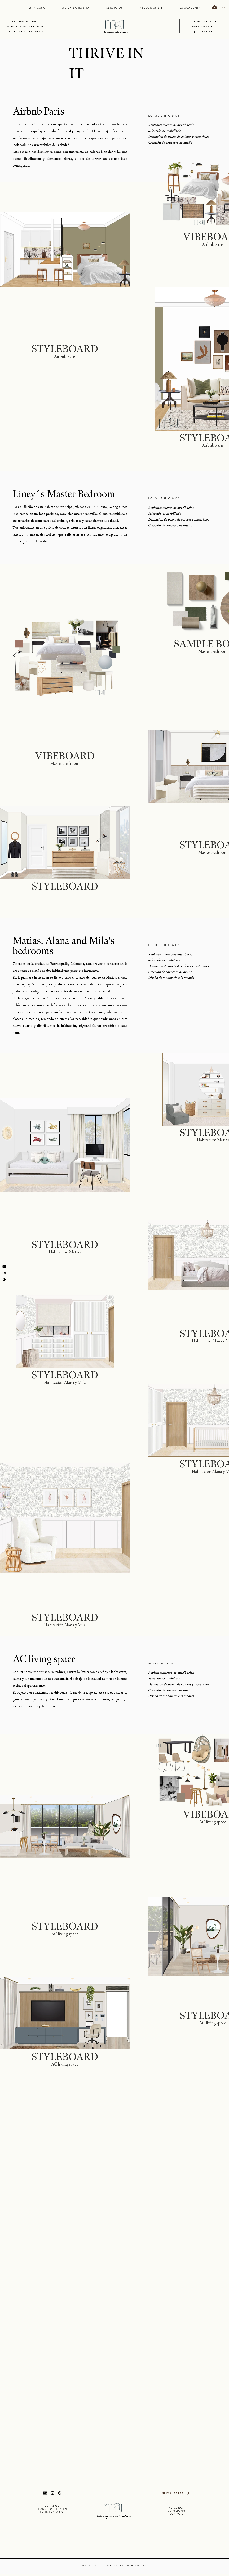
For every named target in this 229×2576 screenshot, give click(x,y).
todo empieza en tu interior (115, 32)
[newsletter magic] (4, 1266)
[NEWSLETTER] (176, 2493)
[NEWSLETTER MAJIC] (45, 2493)
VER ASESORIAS (177, 2510)
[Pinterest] (4, 1279)
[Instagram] (4, 1273)
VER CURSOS (176, 2507)
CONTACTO (177, 2513)
